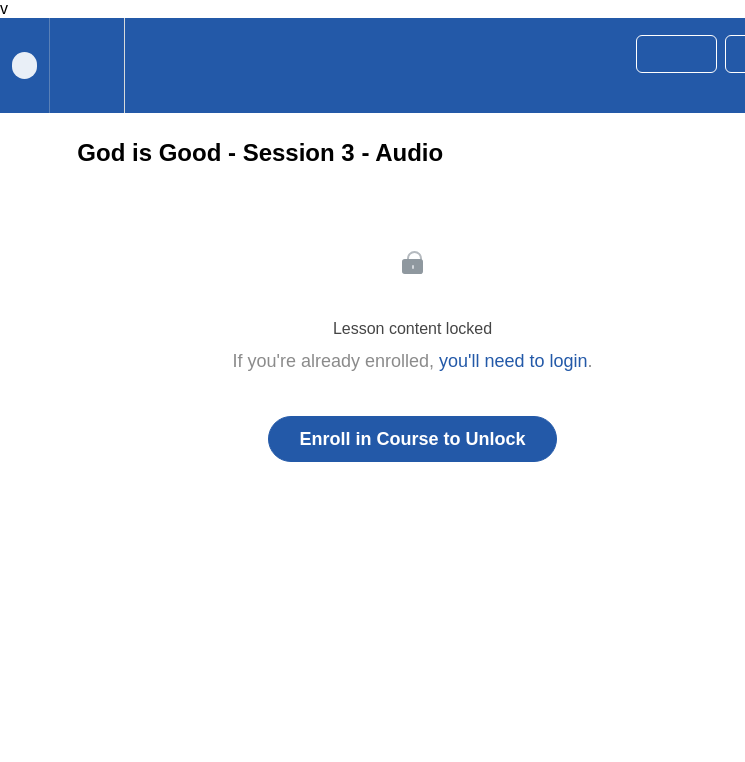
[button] (149, 65)
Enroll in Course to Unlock (412, 439)
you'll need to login (513, 361)
